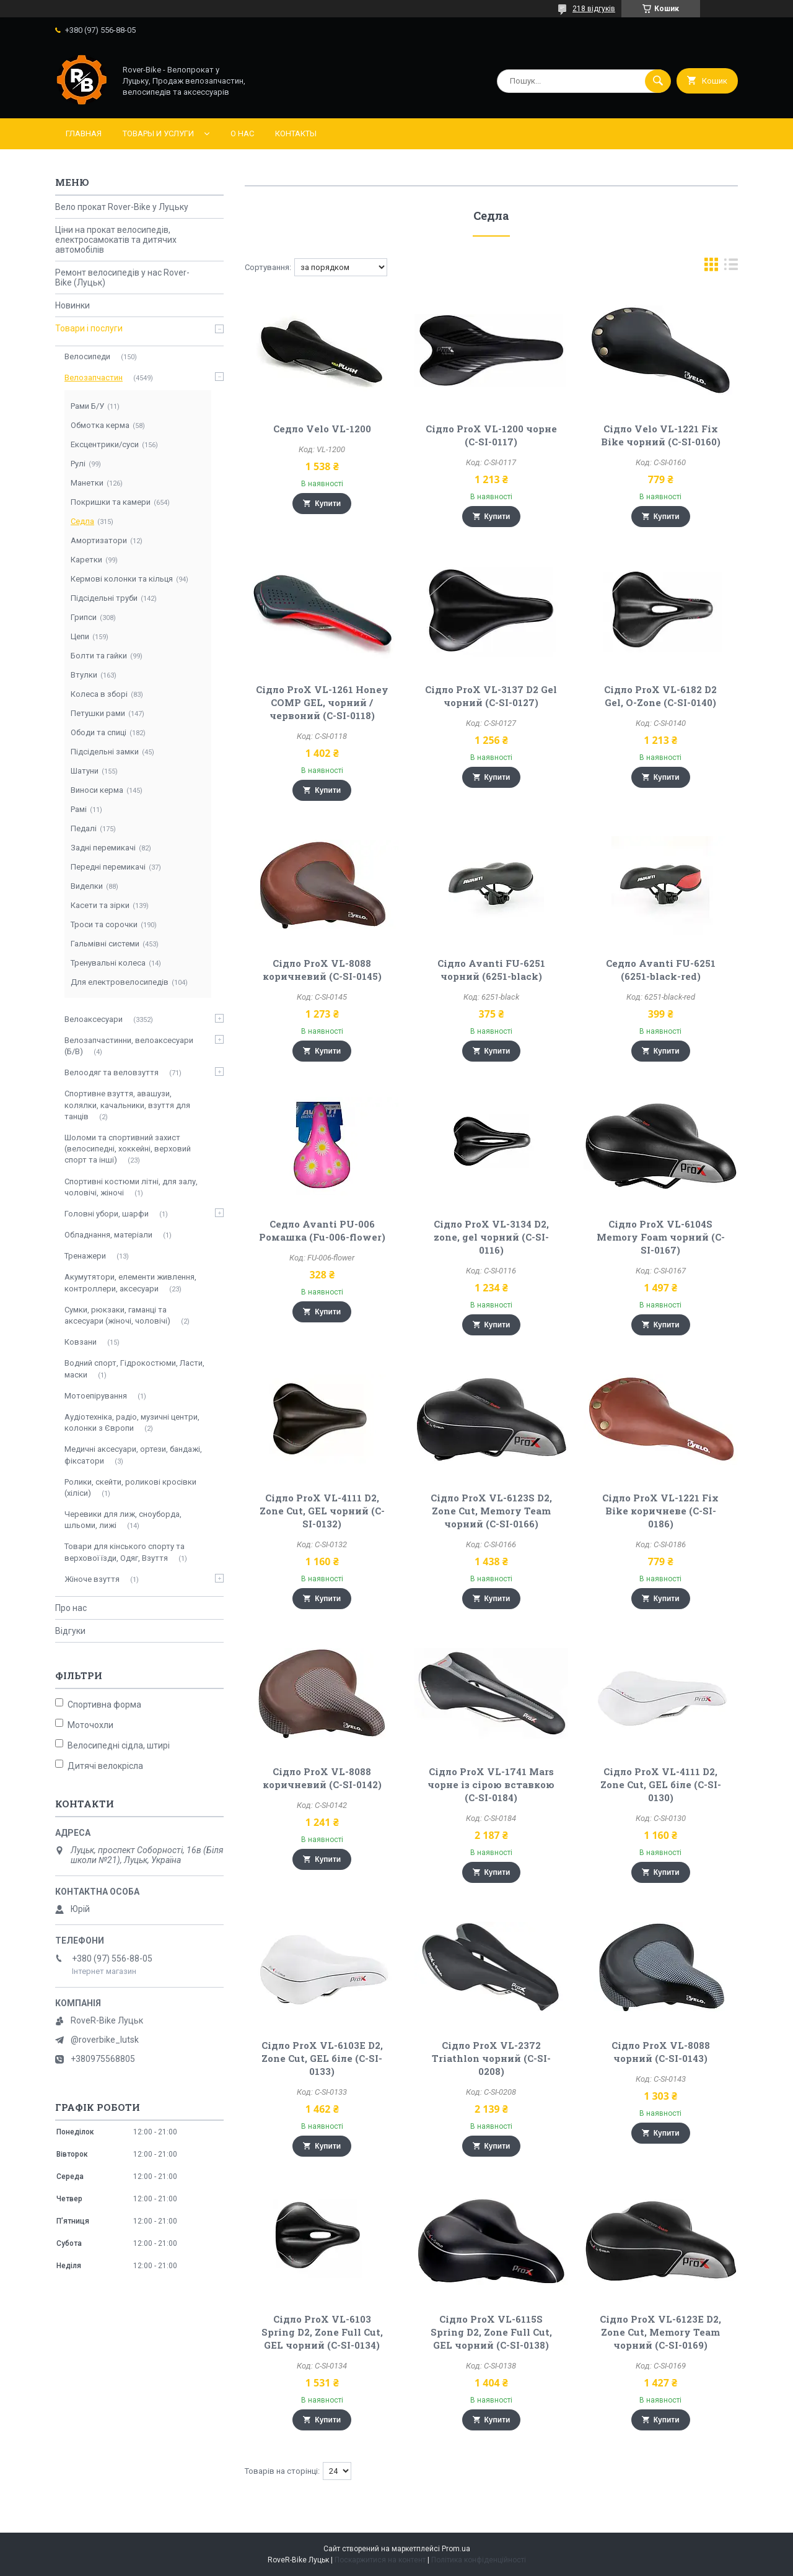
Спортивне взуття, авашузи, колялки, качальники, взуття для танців (127, 1104)
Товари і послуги (89, 328)
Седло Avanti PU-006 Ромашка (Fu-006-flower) (322, 1230)
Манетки (87, 482)
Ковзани (80, 1342)
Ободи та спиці (98, 732)
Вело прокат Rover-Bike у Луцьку (121, 207)
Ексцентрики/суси (105, 444)
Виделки (87, 886)
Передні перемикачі (108, 866)
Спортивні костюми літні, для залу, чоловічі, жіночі (131, 1187)
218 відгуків (593, 8)
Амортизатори (99, 540)
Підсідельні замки (105, 751)
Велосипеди (87, 356)
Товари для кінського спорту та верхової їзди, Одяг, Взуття (124, 1552)
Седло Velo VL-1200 (322, 428)
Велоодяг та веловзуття (111, 1072)
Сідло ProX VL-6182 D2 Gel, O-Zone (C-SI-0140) (660, 696)
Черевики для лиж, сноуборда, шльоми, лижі (123, 1519)
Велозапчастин (93, 377)
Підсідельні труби (104, 598)
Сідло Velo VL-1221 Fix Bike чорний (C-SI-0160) (661, 435)
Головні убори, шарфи (106, 1213)
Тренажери (85, 1255)
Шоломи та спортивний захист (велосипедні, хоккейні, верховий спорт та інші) (127, 1148)
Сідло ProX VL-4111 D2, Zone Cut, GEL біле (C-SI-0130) (660, 1784)
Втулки (84, 674)
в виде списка (731, 267)
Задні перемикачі (103, 847)
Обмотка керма (100, 425)
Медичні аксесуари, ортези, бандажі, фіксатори (133, 1454)
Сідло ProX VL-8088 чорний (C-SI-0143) (660, 2051)
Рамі (79, 809)
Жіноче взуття (92, 1579)
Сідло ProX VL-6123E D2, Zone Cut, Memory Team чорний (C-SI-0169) (660, 2332)
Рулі (78, 463)
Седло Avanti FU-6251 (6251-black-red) (661, 969)
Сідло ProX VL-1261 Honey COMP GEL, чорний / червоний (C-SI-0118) (322, 702)
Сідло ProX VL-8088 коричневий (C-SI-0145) (322, 969)
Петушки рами (98, 713)
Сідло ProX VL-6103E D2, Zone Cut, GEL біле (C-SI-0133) (322, 2058)
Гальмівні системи (105, 943)
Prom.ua (456, 2548)
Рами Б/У (87, 406)
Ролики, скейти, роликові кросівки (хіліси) (130, 1487)
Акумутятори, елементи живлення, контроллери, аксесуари (130, 1282)
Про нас (71, 1608)
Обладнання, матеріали (108, 1234)
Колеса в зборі (99, 694)
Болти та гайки (99, 655)
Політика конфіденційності (478, 2560)
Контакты (296, 133)
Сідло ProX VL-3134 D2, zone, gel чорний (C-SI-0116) (491, 1237)
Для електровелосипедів (120, 982)
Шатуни (85, 770)
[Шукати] (658, 81)
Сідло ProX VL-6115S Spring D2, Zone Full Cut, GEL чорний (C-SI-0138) (491, 2332)
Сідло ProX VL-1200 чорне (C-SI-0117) (491, 435)
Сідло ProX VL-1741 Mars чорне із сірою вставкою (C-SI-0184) (490, 1784)
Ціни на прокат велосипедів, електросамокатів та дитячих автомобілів (116, 240)
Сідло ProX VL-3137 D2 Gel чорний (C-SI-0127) (491, 696)
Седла (82, 521)
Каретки (86, 559)
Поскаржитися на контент (380, 2560)
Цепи (80, 636)
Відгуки (70, 1631)
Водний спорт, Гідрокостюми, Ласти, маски (134, 1368)
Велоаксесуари (93, 1019)
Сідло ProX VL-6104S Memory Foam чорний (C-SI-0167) (661, 1237)
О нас (242, 133)
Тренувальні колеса (108, 962)
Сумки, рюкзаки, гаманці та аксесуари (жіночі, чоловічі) (117, 1315)
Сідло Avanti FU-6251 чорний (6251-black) (491, 969)
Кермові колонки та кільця (122, 578)
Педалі (84, 828)
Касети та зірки (100, 905)
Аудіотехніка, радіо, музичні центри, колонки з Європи (131, 1422)
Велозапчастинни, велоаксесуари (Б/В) (128, 1046)
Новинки (72, 305)
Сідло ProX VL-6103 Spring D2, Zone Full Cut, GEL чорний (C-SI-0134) (322, 2332)
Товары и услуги (158, 133)
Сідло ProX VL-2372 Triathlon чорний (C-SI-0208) (491, 2058)
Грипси (84, 617)
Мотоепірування (95, 1395)
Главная (84, 133)
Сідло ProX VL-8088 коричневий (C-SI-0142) (322, 1778)
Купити (328, 503)
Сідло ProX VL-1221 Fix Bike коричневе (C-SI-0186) (660, 1510)
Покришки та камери (111, 502)
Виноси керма (97, 790)
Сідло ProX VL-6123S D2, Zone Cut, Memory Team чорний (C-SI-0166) (491, 1510)
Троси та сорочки (104, 924)
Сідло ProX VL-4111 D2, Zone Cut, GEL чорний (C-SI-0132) (322, 1510)
